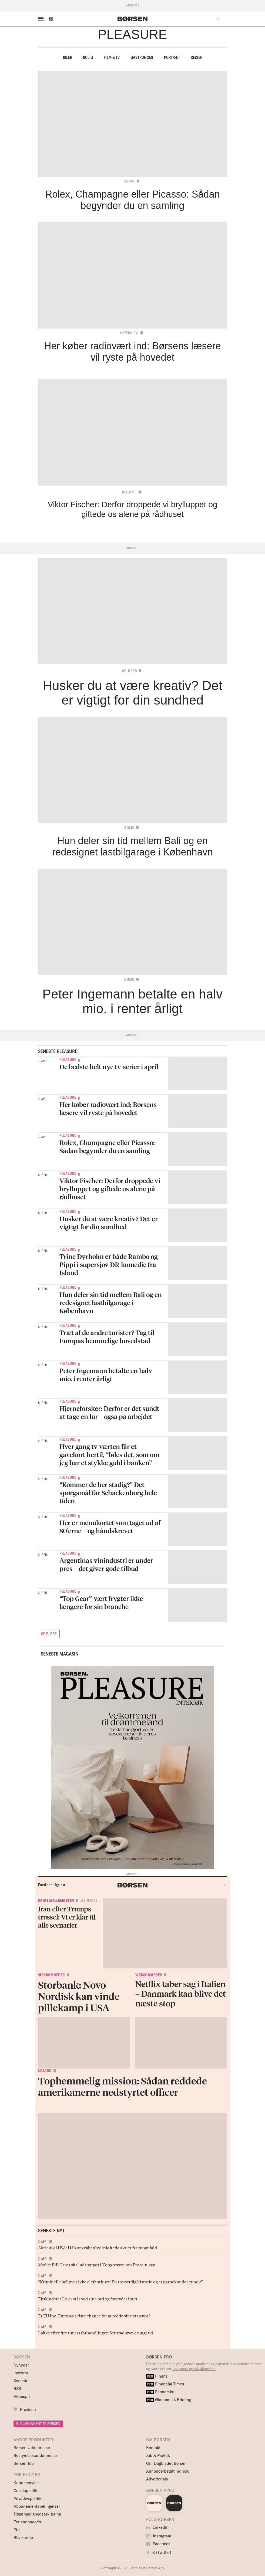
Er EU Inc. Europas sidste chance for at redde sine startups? (94, 2315)
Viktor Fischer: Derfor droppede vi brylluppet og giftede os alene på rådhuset (109, 1188)
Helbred (129, 670)
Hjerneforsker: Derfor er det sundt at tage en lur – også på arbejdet (109, 1412)
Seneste (21, 2380)
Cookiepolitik (25, 2490)
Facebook (158, 2543)
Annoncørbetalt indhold (168, 2471)
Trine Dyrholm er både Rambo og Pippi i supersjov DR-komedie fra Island (108, 1264)
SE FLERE (49, 1633)
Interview (129, 332)
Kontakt (153, 2447)
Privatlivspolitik (27, 2498)
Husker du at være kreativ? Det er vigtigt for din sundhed (108, 1222)
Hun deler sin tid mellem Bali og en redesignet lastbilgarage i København (110, 1302)
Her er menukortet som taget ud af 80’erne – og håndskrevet (109, 1526)
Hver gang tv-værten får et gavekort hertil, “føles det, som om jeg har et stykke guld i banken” (109, 1454)
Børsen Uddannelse (32, 2447)
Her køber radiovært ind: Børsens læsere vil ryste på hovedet (108, 1108)
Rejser (196, 57)
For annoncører (27, 2521)
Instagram (158, 2535)
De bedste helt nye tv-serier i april (108, 1066)
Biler (67, 57)
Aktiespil (22, 2396)
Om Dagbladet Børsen (166, 2463)
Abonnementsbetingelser (37, 2506)
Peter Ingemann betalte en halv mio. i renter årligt (105, 1374)
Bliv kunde (23, 2537)
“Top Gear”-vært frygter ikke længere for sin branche (101, 1602)
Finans (157, 2376)
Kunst (129, 181)
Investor (21, 2372)
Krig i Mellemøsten (56, 1900)
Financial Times (165, 2384)
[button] (50, 18)
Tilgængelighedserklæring (37, 2514)
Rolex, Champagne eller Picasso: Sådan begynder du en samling (107, 1146)
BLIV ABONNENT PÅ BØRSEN (38, 2424)
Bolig (88, 57)
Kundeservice (26, 2482)
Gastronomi (141, 57)
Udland (45, 2070)
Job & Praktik (158, 2455)
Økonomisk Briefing (169, 2399)
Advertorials (157, 2479)
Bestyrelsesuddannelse (35, 2455)
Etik (17, 2529)
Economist (160, 2391)
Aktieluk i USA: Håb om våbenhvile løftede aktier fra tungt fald (97, 2247)
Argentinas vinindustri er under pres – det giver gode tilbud (106, 1564)
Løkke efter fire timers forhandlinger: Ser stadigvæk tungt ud (95, 2332)
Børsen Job (24, 2463)
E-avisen (28, 2409)
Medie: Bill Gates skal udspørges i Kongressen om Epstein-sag (96, 2264)
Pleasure (67, 1059)
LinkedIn (157, 2527)
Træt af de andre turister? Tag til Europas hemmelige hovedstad (106, 1336)
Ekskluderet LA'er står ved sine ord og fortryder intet (87, 2298)
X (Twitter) (158, 2552)
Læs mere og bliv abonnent (194, 2369)
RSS (17, 2388)
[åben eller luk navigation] (42, 18)
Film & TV (112, 57)
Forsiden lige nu (51, 1884)
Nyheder (21, 2365)
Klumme (129, 492)
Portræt (172, 57)
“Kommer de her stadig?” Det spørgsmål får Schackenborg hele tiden (108, 1492)
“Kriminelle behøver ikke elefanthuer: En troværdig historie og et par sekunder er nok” (120, 2281)
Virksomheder (51, 1974)
